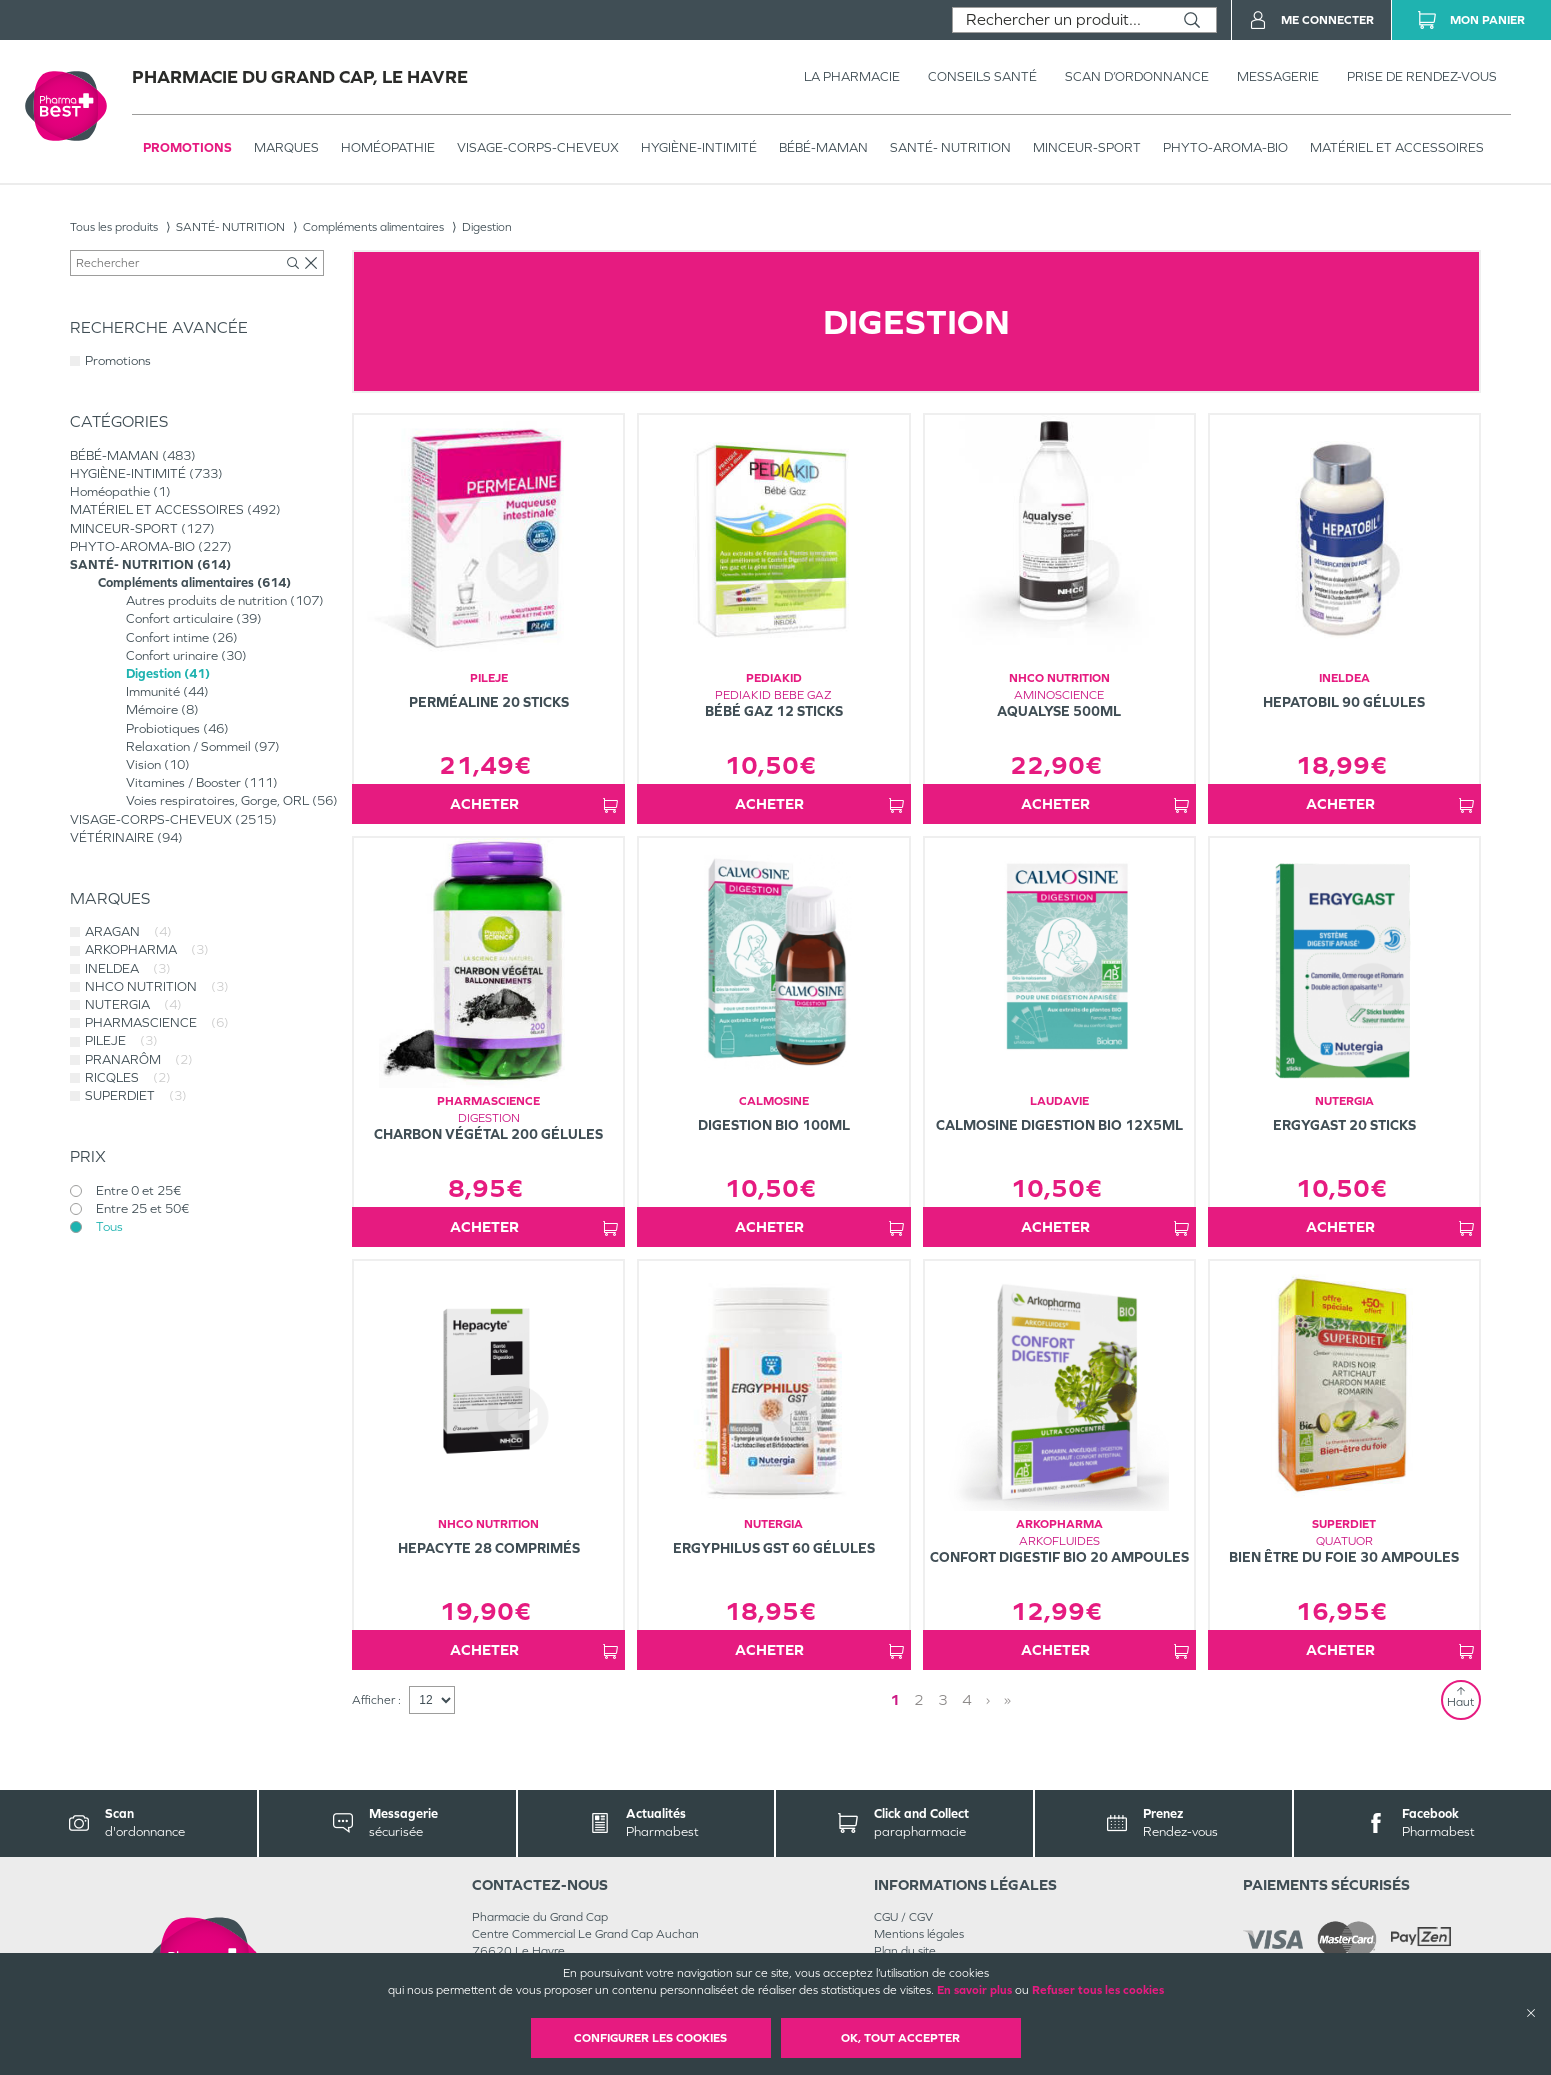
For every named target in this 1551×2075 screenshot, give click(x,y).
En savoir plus (974, 1990)
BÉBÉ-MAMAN (823, 147)
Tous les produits (114, 227)
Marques (286, 147)
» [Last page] (1007, 1699)
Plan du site (905, 1951)
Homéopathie (388, 147)
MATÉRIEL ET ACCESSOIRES (1397, 147)
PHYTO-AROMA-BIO (1225, 147)
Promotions (187, 147)
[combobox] (1060, 20)
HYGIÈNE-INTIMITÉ (699, 147)
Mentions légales (919, 1934)
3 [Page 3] (943, 1699)
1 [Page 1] (895, 1699)
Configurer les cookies (650, 2038)
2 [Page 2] (919, 1699)
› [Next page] (988, 1699)
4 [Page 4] (967, 1699)
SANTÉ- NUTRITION (950, 147)
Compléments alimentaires (373, 227)
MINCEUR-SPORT (1087, 147)
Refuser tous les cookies (1098, 1990)
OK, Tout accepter (900, 2038)
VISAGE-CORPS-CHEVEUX (538, 147)
